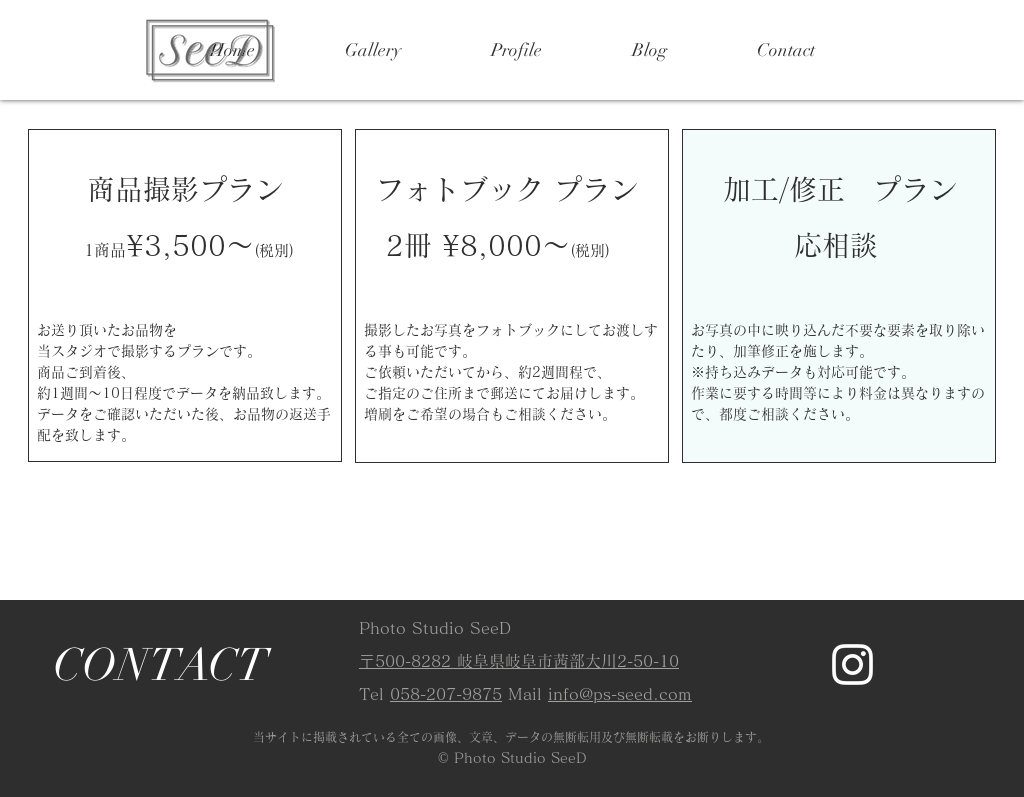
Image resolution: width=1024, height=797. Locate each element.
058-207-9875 (446, 694)
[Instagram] (852, 664)
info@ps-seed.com (620, 694)
